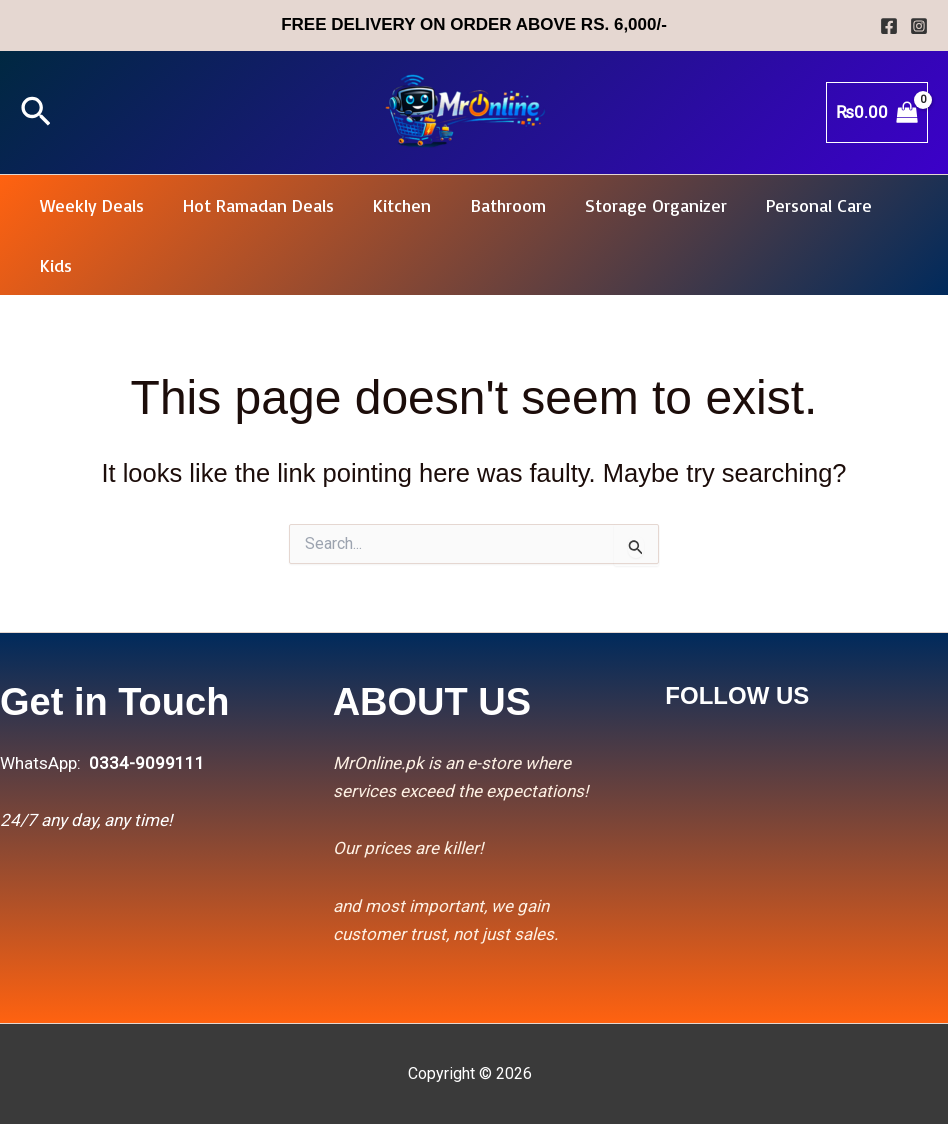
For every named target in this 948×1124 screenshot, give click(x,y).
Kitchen (394, 205)
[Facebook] (889, 26)
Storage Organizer (641, 205)
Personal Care (801, 205)
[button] (36, 113)
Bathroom (496, 205)
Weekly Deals (90, 205)
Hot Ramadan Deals (253, 205)
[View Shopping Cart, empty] (877, 112)
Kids (54, 265)
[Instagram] (919, 26)
